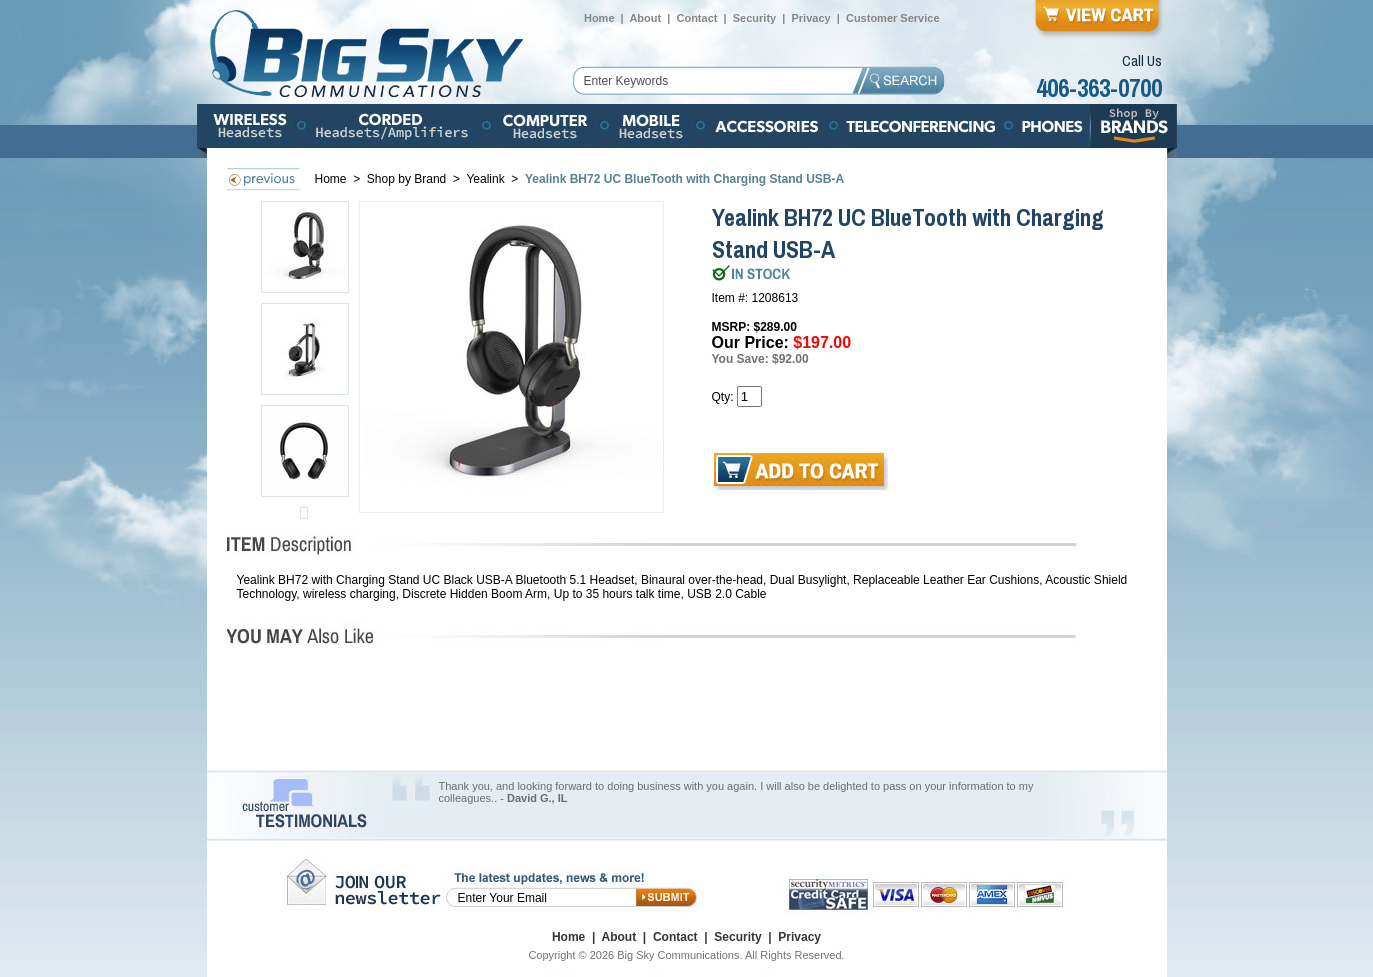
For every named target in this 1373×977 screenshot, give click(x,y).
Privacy (810, 18)
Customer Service (893, 18)
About (645, 18)
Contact (696, 18)
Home (599, 18)
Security (754, 18)
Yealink (487, 179)
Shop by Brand (408, 179)
